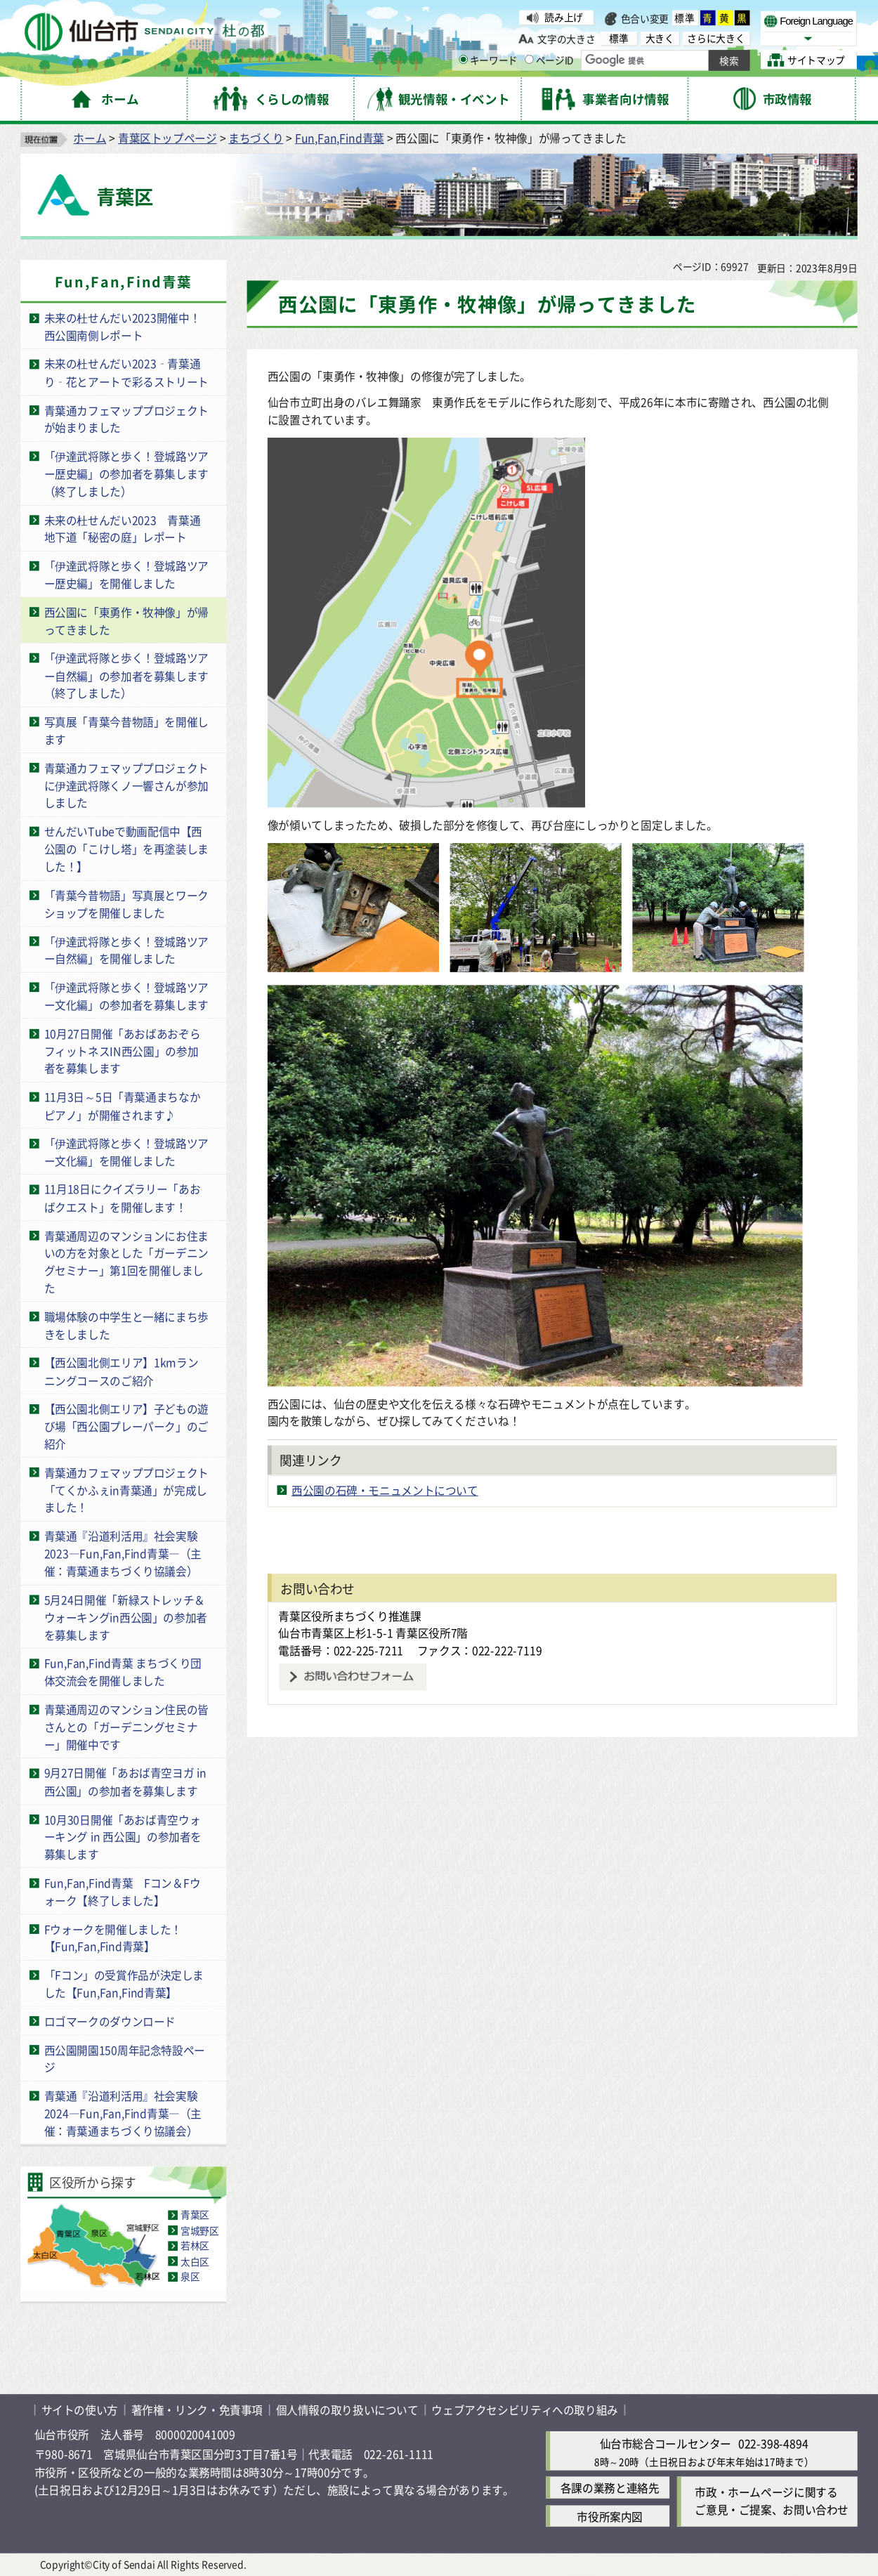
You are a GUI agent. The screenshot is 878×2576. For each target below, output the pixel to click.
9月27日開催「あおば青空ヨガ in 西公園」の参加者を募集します (125, 1781)
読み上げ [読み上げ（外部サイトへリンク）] (563, 18)
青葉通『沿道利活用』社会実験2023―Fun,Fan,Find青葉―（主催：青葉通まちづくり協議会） (123, 1553)
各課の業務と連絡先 (610, 2488)
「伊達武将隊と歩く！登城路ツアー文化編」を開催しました (126, 1151)
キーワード (488, 60)
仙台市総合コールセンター (666, 2444)
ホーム (89, 138)
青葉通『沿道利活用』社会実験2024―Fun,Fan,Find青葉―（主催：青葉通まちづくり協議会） (123, 2112)
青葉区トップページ (167, 138)
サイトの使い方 (79, 2410)
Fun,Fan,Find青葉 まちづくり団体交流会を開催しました (123, 1672)
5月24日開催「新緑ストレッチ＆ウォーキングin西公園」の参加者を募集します (125, 1616)
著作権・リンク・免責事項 (197, 2410)
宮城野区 (200, 2230)
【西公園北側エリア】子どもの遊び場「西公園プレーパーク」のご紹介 (126, 1425)
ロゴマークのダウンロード (110, 2021)
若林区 (195, 2246)
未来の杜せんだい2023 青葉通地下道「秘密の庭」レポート (122, 528)
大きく (660, 38)
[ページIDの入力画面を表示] (529, 60)
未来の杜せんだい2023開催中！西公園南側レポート (122, 327)
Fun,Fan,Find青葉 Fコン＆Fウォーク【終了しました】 (122, 1891)
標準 (685, 18)
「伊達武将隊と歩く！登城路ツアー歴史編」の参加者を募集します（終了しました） (126, 473)
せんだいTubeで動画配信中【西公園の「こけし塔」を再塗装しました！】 (126, 849)
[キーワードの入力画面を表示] (463, 60)
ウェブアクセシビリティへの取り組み (524, 2410)
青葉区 (195, 2215)
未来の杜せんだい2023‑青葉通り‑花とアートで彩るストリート (126, 372)
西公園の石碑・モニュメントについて (384, 1490)
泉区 (190, 2277)
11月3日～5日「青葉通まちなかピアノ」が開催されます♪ (122, 1106)
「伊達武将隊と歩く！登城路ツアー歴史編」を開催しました (126, 574)
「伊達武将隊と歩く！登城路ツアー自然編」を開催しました (126, 950)
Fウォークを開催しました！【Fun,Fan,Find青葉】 (113, 1937)
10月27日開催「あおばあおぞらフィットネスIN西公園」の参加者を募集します (122, 1050)
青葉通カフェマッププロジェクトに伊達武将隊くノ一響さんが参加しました (126, 785)
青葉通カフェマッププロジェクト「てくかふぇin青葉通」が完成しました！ (126, 1489)
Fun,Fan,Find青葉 (339, 138)
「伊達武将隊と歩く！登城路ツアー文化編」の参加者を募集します (126, 996)
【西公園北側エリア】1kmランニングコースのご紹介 (121, 1371)
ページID (549, 60)
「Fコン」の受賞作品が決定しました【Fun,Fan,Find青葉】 (124, 1984)
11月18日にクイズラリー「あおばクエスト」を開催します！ (122, 1198)
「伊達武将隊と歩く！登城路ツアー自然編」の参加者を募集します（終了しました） (126, 675)
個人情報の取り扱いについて (347, 2410)
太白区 (195, 2261)
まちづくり (255, 138)
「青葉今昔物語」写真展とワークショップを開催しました (126, 903)
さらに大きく (716, 38)
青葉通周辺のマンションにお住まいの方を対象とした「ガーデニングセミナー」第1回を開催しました (126, 1261)
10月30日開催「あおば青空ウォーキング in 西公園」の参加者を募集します (123, 1836)
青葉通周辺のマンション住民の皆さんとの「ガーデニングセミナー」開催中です (126, 1726)
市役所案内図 (610, 2516)
